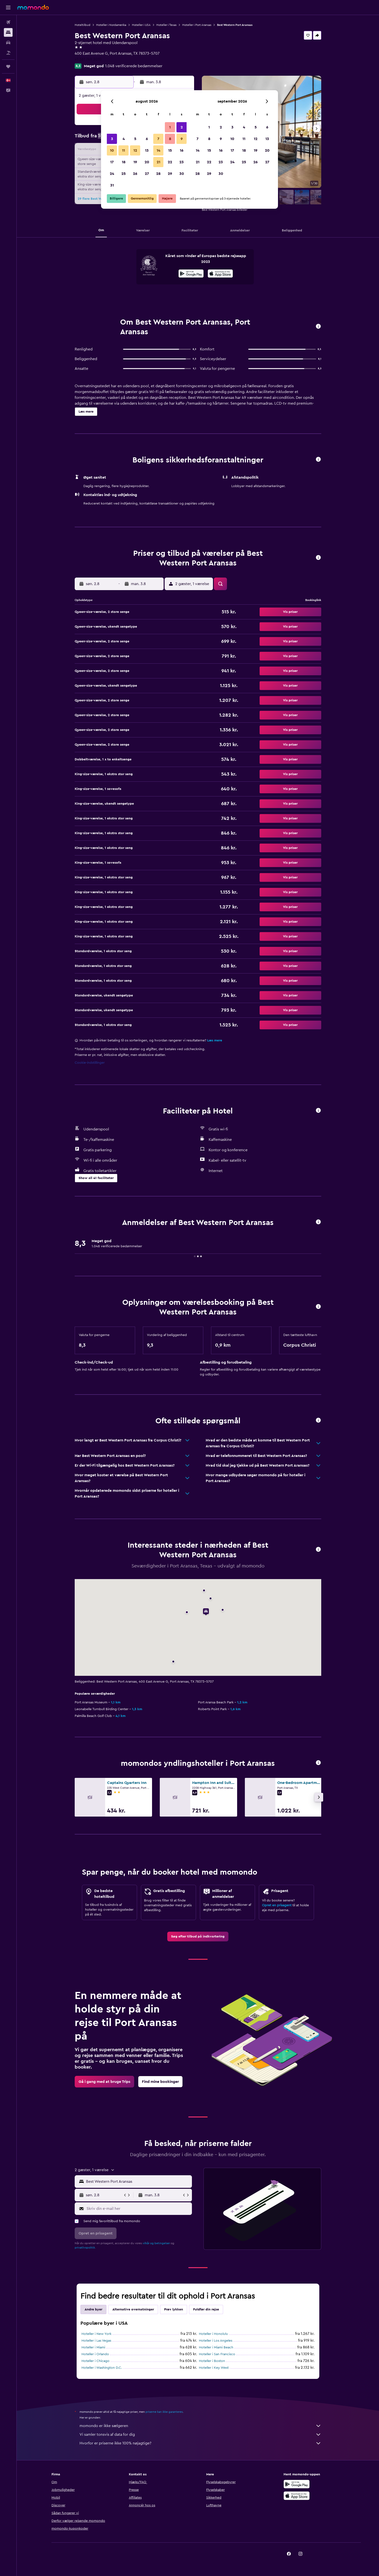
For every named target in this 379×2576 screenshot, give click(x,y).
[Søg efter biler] (8, 42)
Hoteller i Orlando (95, 2354)
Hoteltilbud (82, 24)
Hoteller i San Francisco (217, 2354)
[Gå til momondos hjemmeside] (33, 7)
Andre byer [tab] (93, 2309)
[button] (8, 7)
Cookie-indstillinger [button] (90, 1062)
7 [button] (158, 139)
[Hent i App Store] (220, 274)
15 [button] (170, 150)
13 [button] (147, 150)
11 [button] (123, 150)
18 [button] (123, 162)
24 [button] (112, 174)
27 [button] (147, 174)
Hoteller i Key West (214, 2367)
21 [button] (158, 162)
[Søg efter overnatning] (8, 32)
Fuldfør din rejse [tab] (206, 2309)
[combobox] (138, 2181)
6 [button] (147, 139)
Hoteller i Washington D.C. (101, 2367)
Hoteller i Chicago (95, 2361)
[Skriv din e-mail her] (138, 2208)
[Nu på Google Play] (191, 274)
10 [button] (112, 150)
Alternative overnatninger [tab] (133, 2309)
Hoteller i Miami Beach (216, 2347)
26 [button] (135, 174)
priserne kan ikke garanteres (164, 2411)
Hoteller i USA (141, 24)
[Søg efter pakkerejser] (8, 53)
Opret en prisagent (277, 1905)
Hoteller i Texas (166, 24)
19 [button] (135, 162)
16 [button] (181, 150)
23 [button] (181, 162)
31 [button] (112, 185)
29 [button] (170, 174)
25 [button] (123, 174)
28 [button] (158, 174)
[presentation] (220, 273)
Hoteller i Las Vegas (96, 2340)
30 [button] (181, 174)
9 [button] (182, 139)
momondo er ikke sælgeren (200, 2426)
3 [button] (112, 139)
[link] (197, 1936)
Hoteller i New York (96, 2334)
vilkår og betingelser (156, 2243)
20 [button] (147, 162)
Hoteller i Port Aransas (196, 24)
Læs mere (214, 1040)
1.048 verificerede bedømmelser (133, 66)
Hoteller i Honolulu (213, 2334)
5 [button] (135, 139)
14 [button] (158, 150)
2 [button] (182, 127)
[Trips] (8, 66)
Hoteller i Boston (212, 2361)
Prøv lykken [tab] (173, 2309)
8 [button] (170, 139)
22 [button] (170, 162)
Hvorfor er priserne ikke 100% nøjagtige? (200, 2443)
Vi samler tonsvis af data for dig (200, 2434)
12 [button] (135, 150)
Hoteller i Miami (93, 2347)
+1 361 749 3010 (88, 59)
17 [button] (112, 162)
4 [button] (124, 139)
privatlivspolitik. (85, 2247)
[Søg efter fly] (8, 22)
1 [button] (170, 127)
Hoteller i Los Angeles (215, 2340)
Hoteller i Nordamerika (111, 24)
